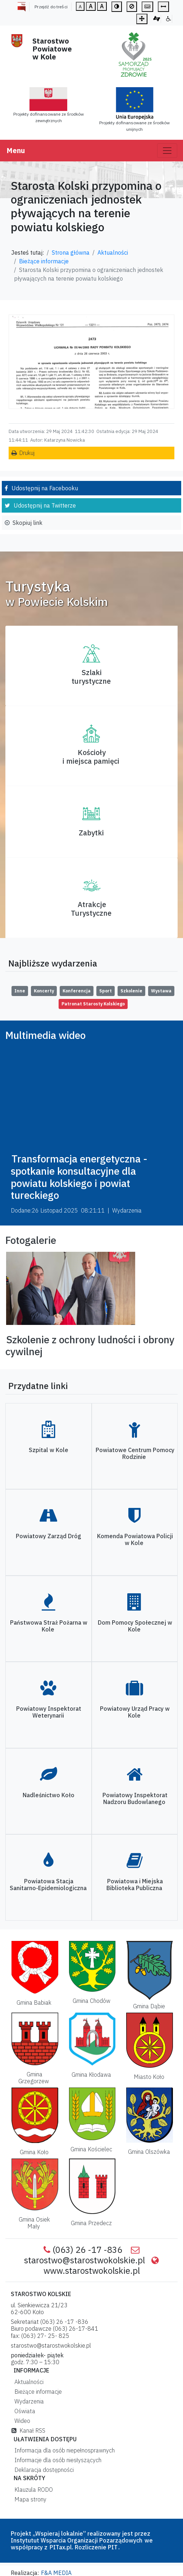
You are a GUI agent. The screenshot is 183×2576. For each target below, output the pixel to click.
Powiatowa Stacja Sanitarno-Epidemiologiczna (48, 1885)
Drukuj (27, 452)
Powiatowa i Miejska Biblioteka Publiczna (134, 1885)
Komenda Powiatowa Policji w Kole (135, 1539)
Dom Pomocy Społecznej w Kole (135, 1626)
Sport (105, 991)
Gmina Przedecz (91, 2223)
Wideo (21, 2420)
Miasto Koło (149, 2076)
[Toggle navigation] (167, 150)
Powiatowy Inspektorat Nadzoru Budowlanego (135, 1798)
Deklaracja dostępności (43, 2469)
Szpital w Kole (48, 1450)
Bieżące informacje (44, 261)
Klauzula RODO (32, 2489)
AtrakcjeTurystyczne (91, 908)
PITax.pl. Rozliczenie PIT (84, 2547)
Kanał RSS (28, 2430)
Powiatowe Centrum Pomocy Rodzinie (135, 1453)
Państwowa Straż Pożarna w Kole (48, 1626)
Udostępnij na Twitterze (45, 505)
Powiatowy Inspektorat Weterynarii (48, 1712)
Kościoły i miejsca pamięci (91, 756)
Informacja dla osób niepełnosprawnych (63, 2450)
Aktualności (112, 252)
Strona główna (71, 252)
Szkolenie (131, 991)
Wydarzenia (28, 2401)
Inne (19, 991)
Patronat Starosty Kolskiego (93, 1003)
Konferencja (77, 991)
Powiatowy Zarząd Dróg (48, 1536)
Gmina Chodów (91, 2000)
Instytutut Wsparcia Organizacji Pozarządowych (76, 2540)
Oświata (23, 2411)
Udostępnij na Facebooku (45, 488)
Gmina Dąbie (149, 2006)
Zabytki (91, 833)
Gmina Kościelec (91, 2149)
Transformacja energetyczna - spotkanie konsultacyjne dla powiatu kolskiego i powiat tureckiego (79, 1177)
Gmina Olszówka (149, 2151)
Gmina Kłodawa (91, 2074)
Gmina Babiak (34, 2002)
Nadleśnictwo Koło (48, 1795)
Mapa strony (29, 2499)
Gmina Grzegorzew (33, 2078)
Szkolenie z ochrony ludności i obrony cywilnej (89, 1345)
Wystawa (161, 991)
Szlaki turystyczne (91, 677)
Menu (15, 150)
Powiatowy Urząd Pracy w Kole (135, 1712)
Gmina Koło (34, 2152)
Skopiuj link (27, 522)
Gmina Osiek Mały (34, 2223)
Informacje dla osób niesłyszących (56, 2460)
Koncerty (44, 991)
